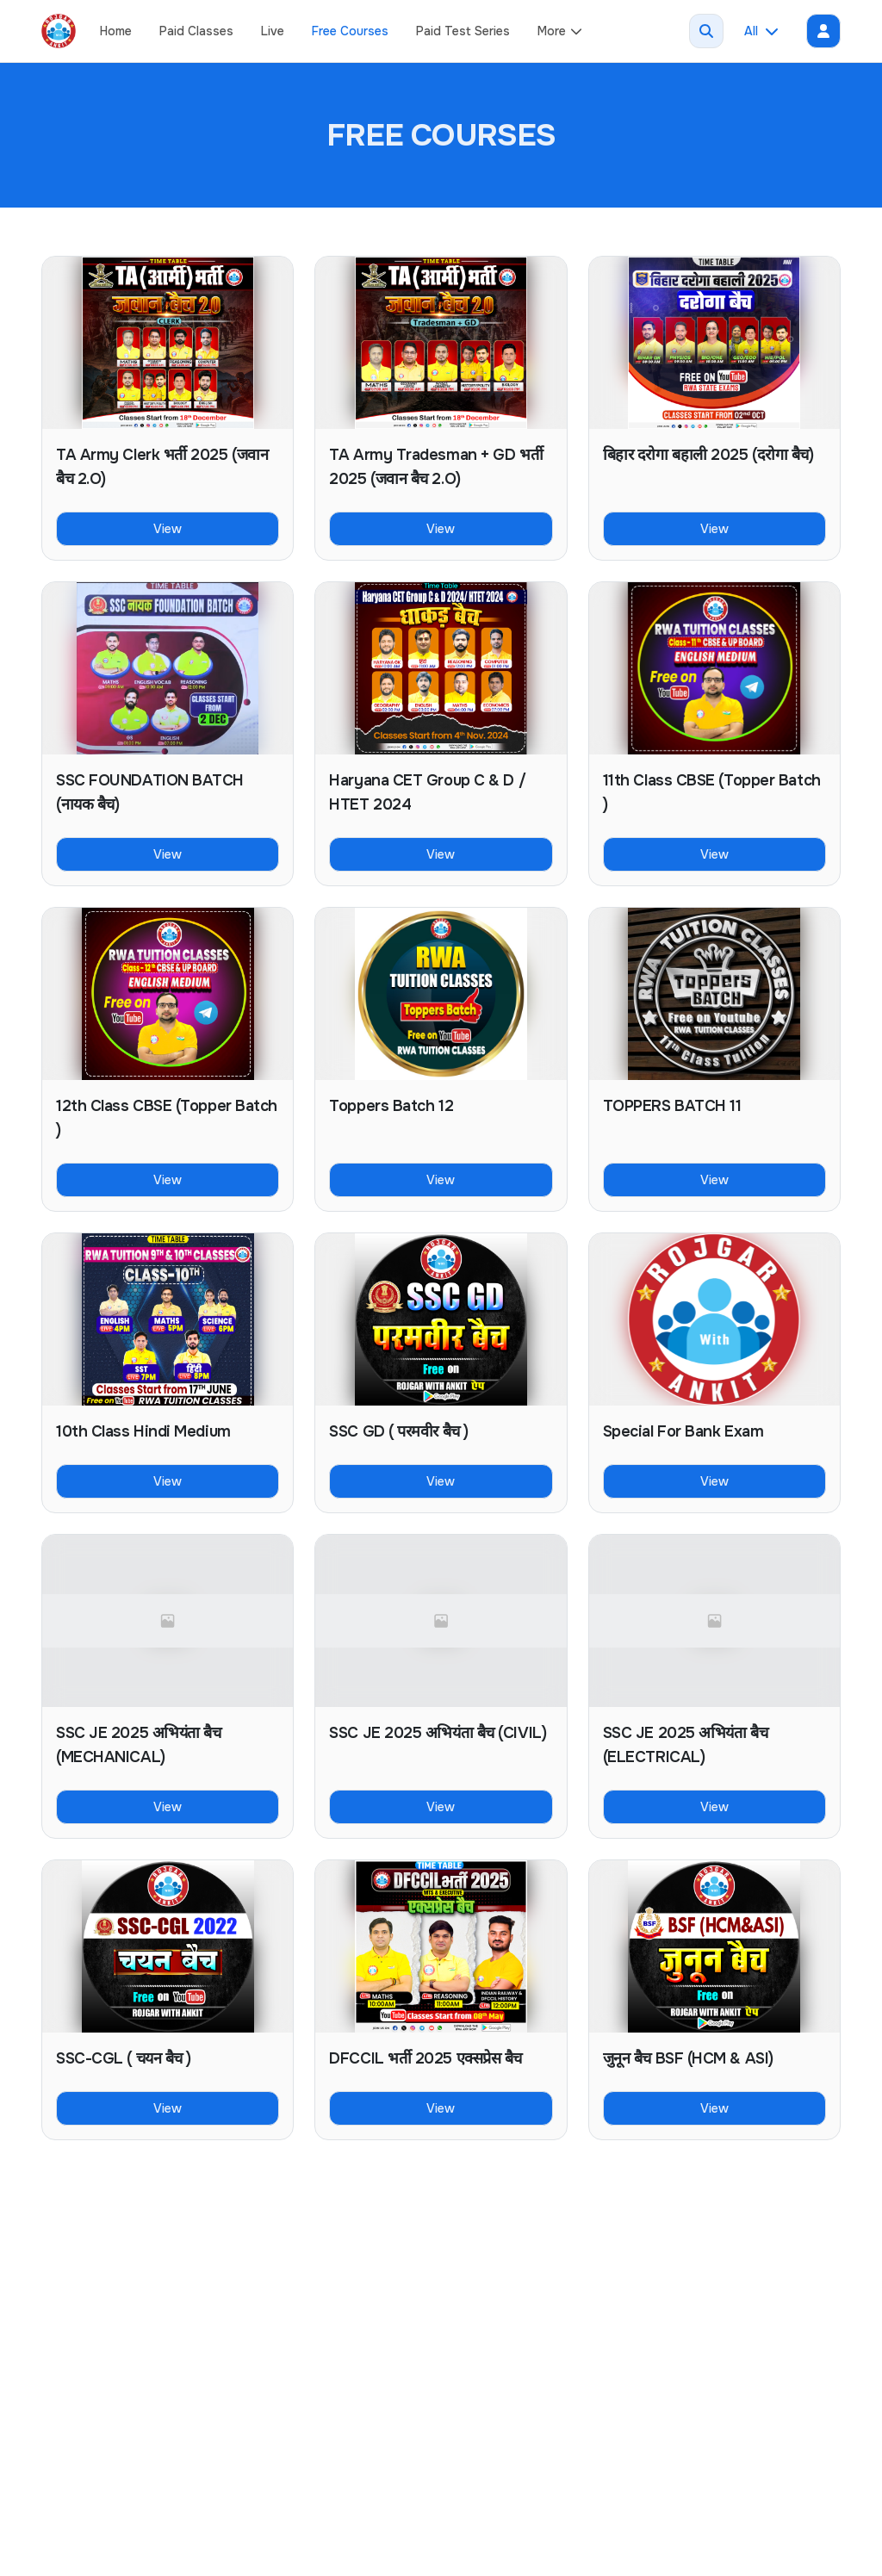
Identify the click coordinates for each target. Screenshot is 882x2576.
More (560, 31)
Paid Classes (196, 31)
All (761, 31)
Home (116, 31)
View (167, 529)
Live (272, 31)
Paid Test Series (463, 31)
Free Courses (350, 31)
